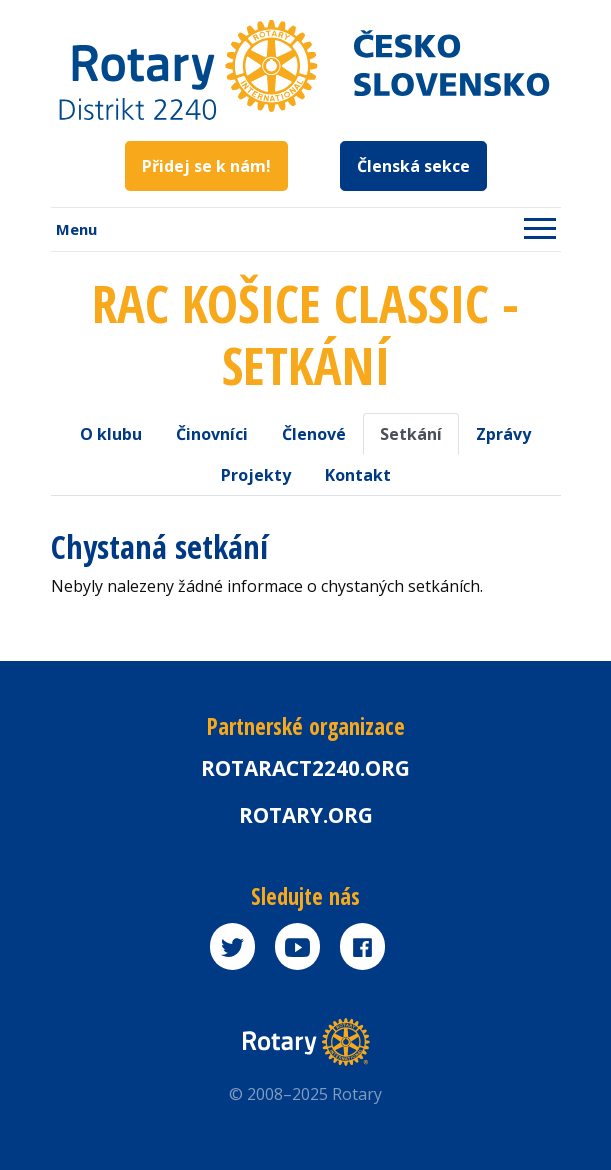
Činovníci (212, 434)
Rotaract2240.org (305, 768)
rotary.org (306, 815)
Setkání (411, 434)
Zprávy (503, 434)
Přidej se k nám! (206, 166)
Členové (314, 434)
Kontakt (358, 475)
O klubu (111, 434)
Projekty (256, 475)
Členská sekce (413, 166)
